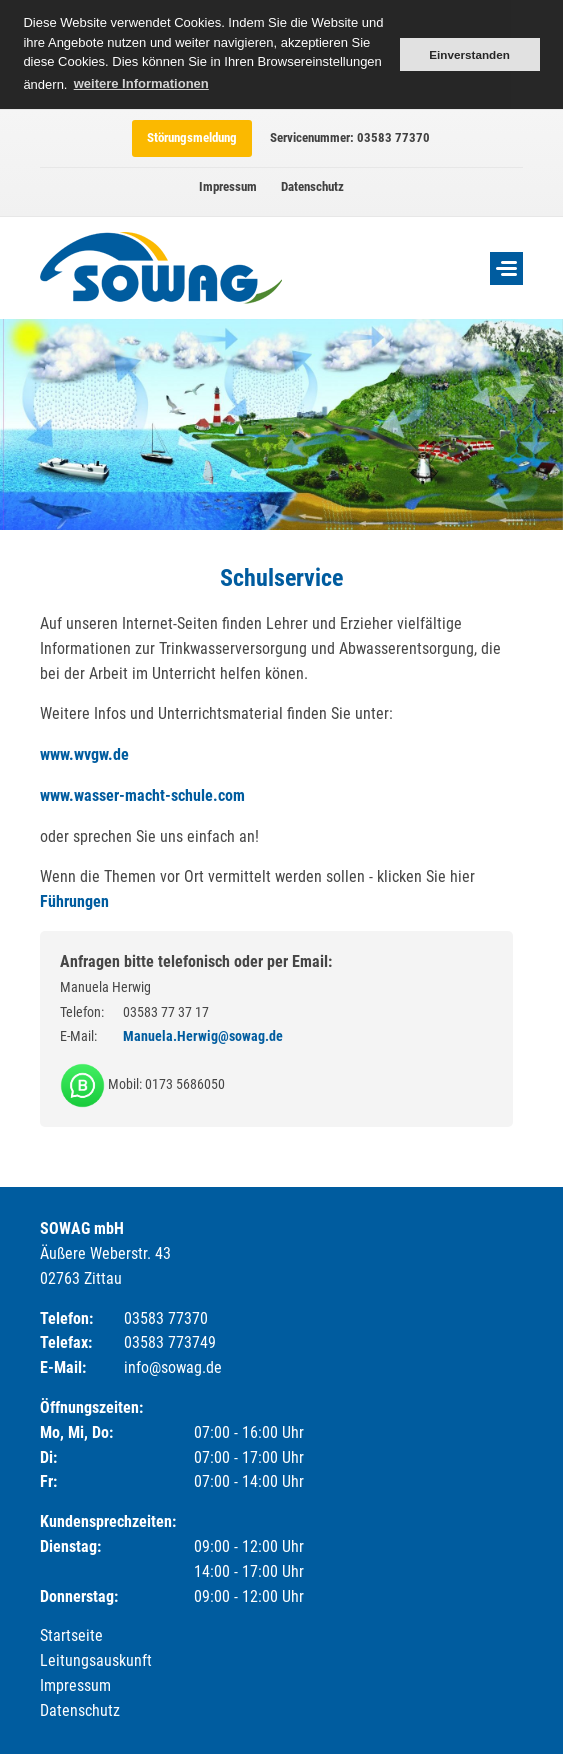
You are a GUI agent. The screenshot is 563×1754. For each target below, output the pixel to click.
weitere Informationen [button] (141, 83)
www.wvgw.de (84, 754)
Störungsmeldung (192, 137)
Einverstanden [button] (469, 54)
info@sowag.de (173, 1367)
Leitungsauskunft (96, 1660)
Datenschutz (312, 186)
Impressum (228, 186)
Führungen (74, 901)
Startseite (71, 1635)
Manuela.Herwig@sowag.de (203, 1036)
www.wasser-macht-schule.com (142, 795)
